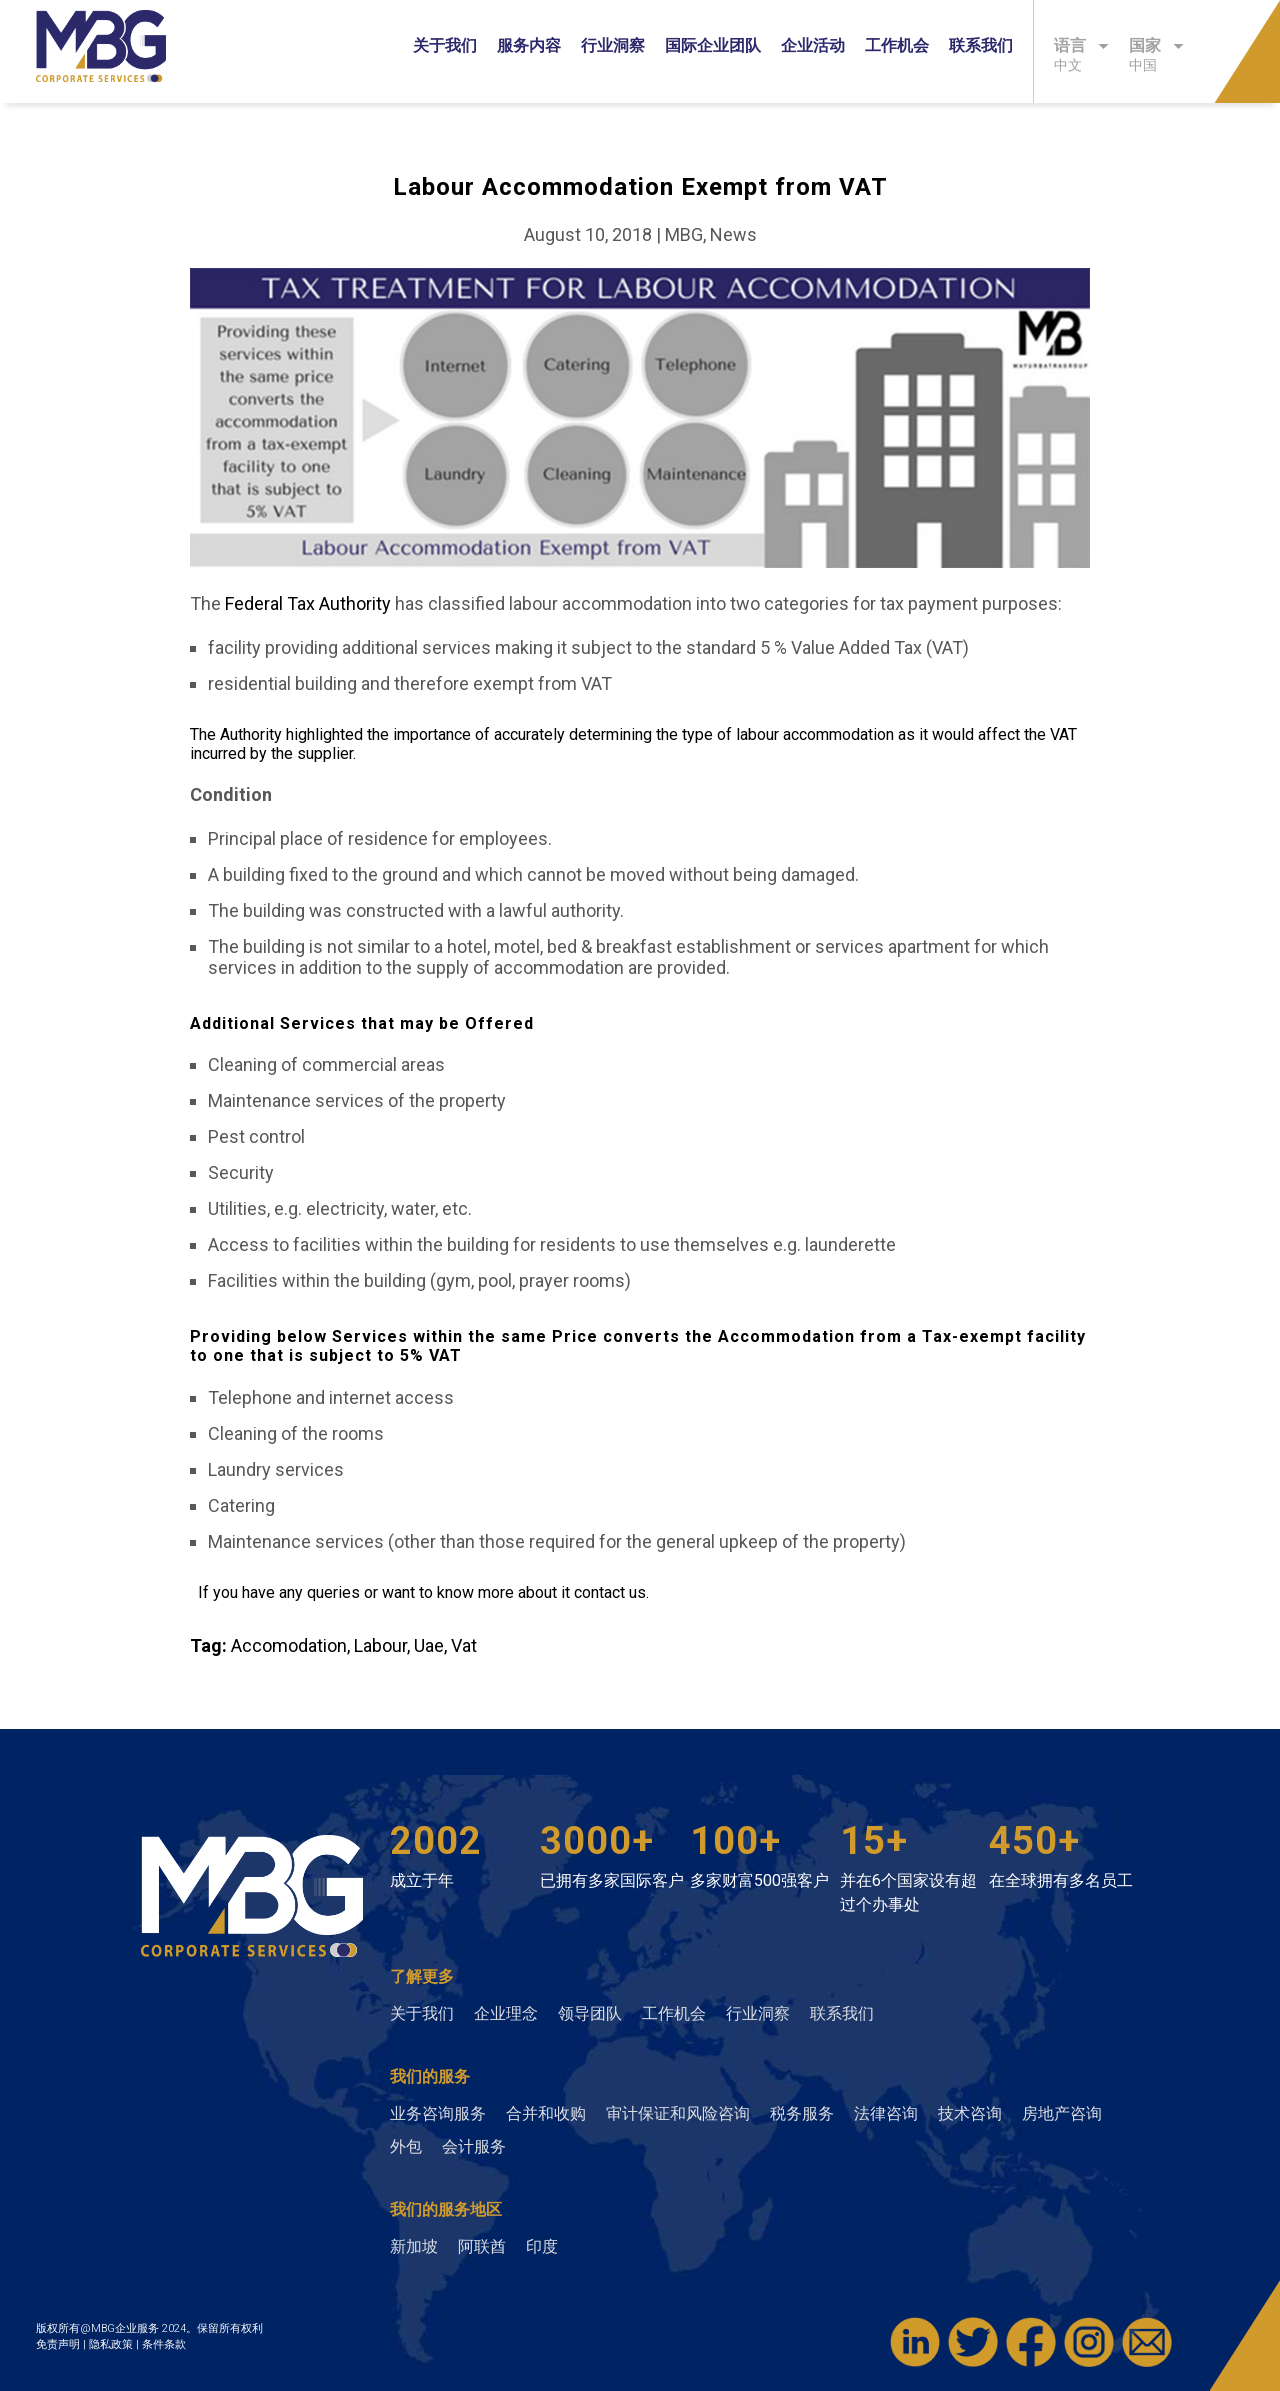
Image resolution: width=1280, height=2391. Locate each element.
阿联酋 (482, 2246)
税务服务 (802, 2113)
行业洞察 (613, 45)
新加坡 (414, 2246)
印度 (542, 2246)
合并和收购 (546, 2113)
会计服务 (474, 2146)
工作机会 (897, 45)
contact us (610, 1592)
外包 (406, 2146)
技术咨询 (970, 2113)
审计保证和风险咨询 (678, 2113)
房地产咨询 (1062, 2113)
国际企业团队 (713, 45)
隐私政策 (112, 2344)
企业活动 (813, 45)
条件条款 (164, 2344)
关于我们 (445, 45)
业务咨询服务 (438, 2113)
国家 (1156, 45)
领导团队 (590, 2013)
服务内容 (529, 45)
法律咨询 (886, 2113)
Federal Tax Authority (308, 603)
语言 (1081, 45)
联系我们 (981, 45)
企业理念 (506, 2013)
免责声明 (59, 2344)
